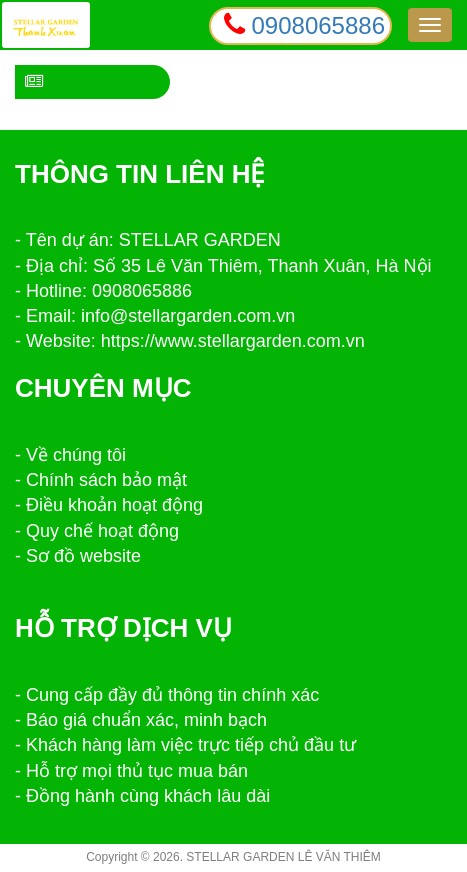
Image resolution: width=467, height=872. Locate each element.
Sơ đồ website (83, 556)
